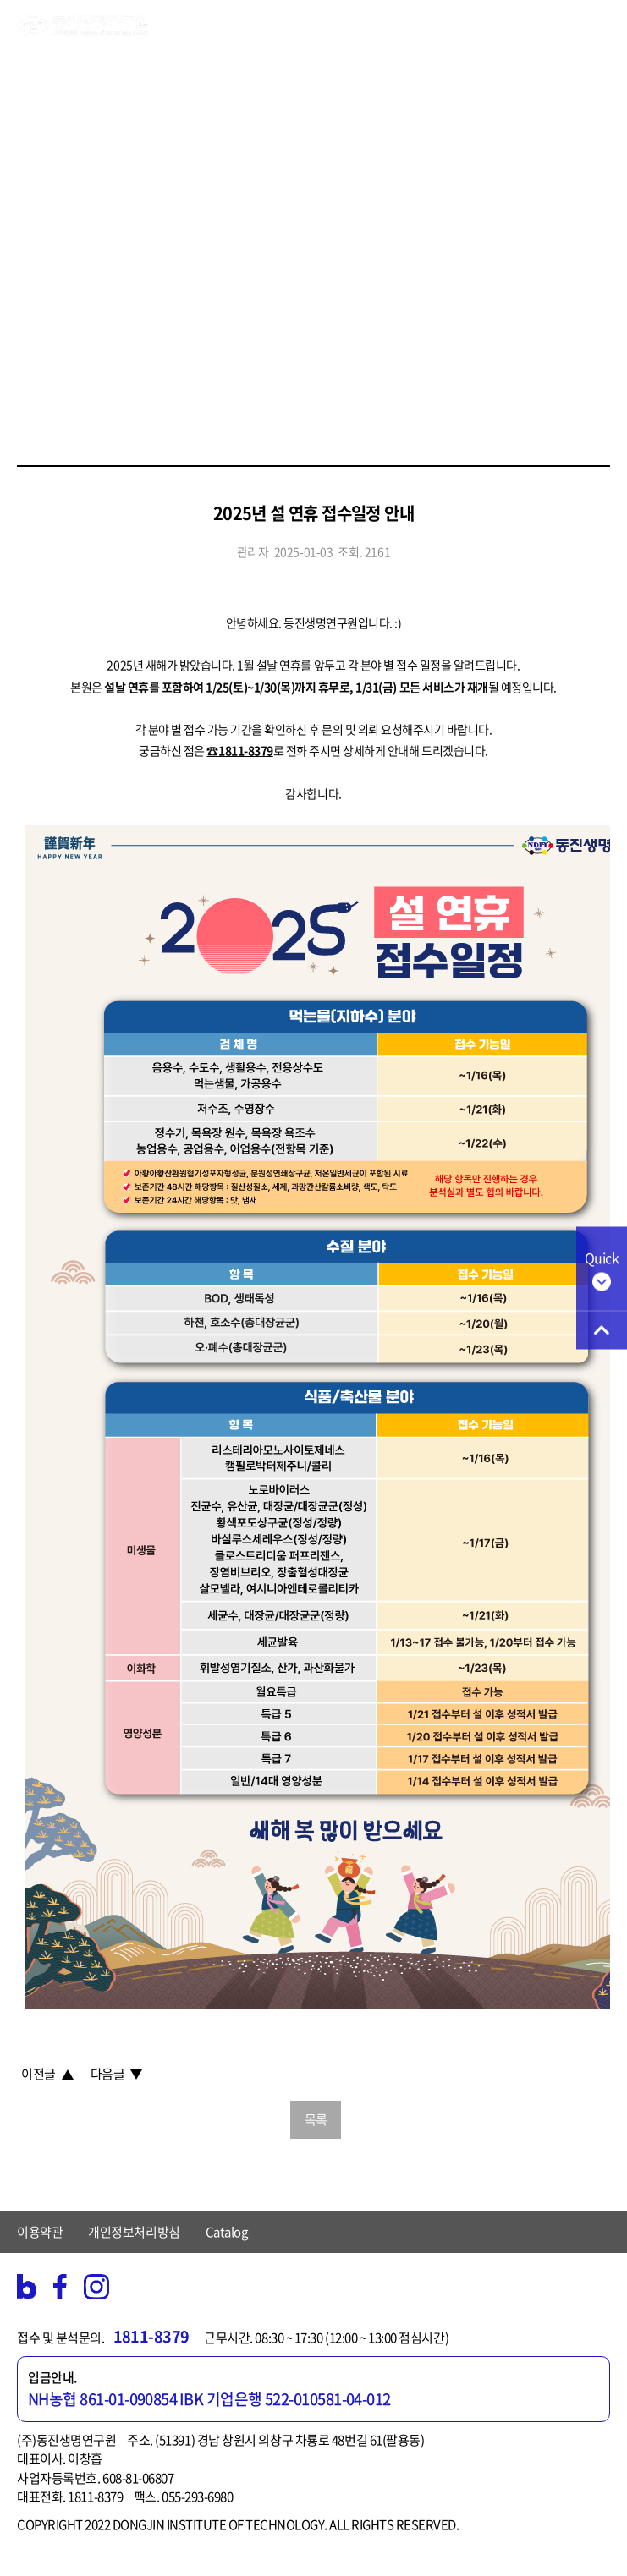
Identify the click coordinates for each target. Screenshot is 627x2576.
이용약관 (40, 2231)
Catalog (227, 2231)
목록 (316, 2119)
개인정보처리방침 (133, 2231)
